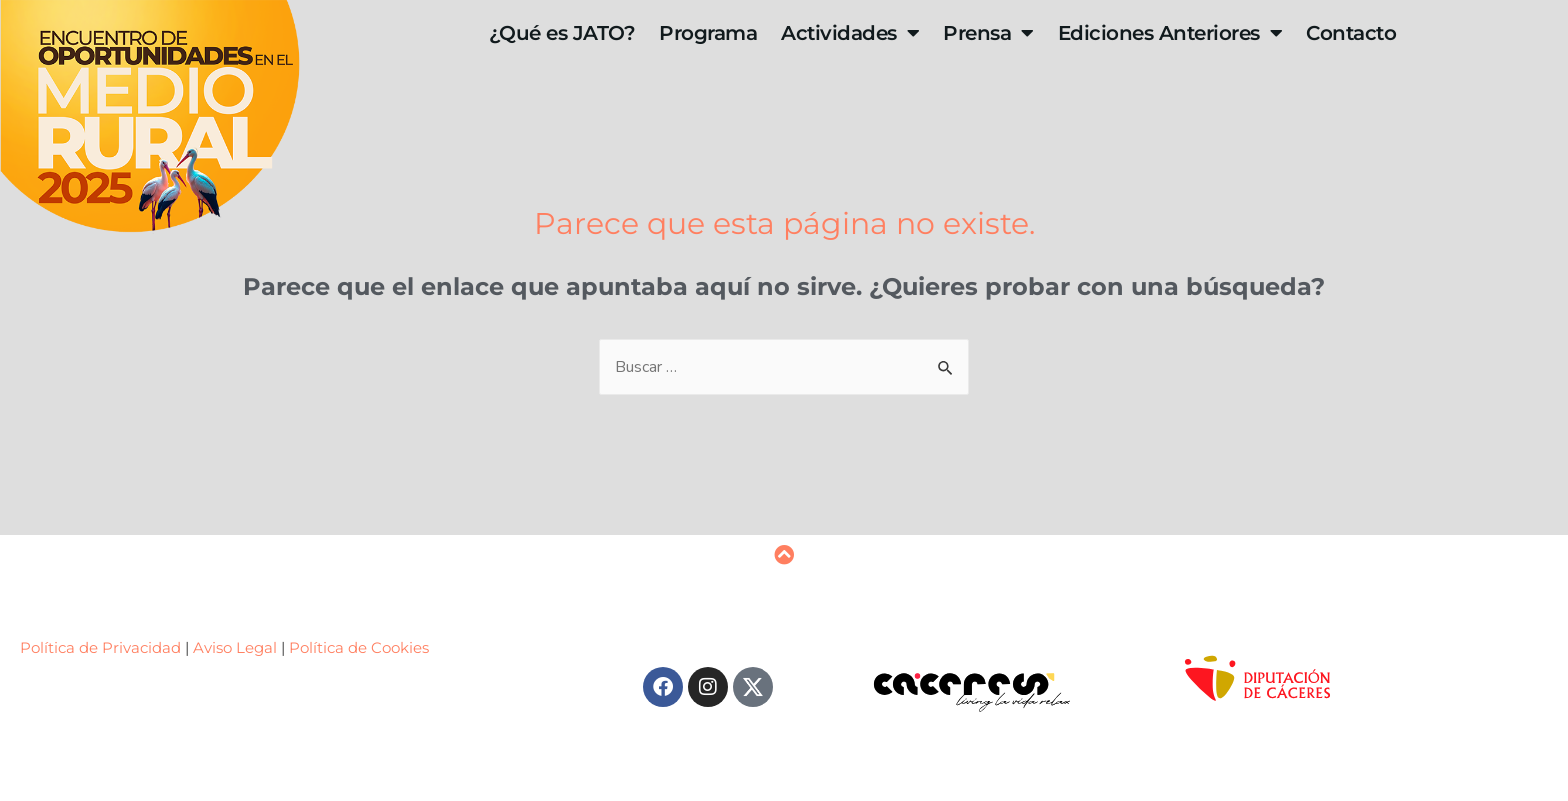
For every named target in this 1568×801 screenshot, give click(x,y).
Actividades (850, 33)
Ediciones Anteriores (1170, 33)
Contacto (1351, 33)
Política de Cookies (359, 647)
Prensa (988, 33)
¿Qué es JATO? (562, 33)
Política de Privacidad (102, 647)
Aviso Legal (235, 647)
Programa (708, 33)
